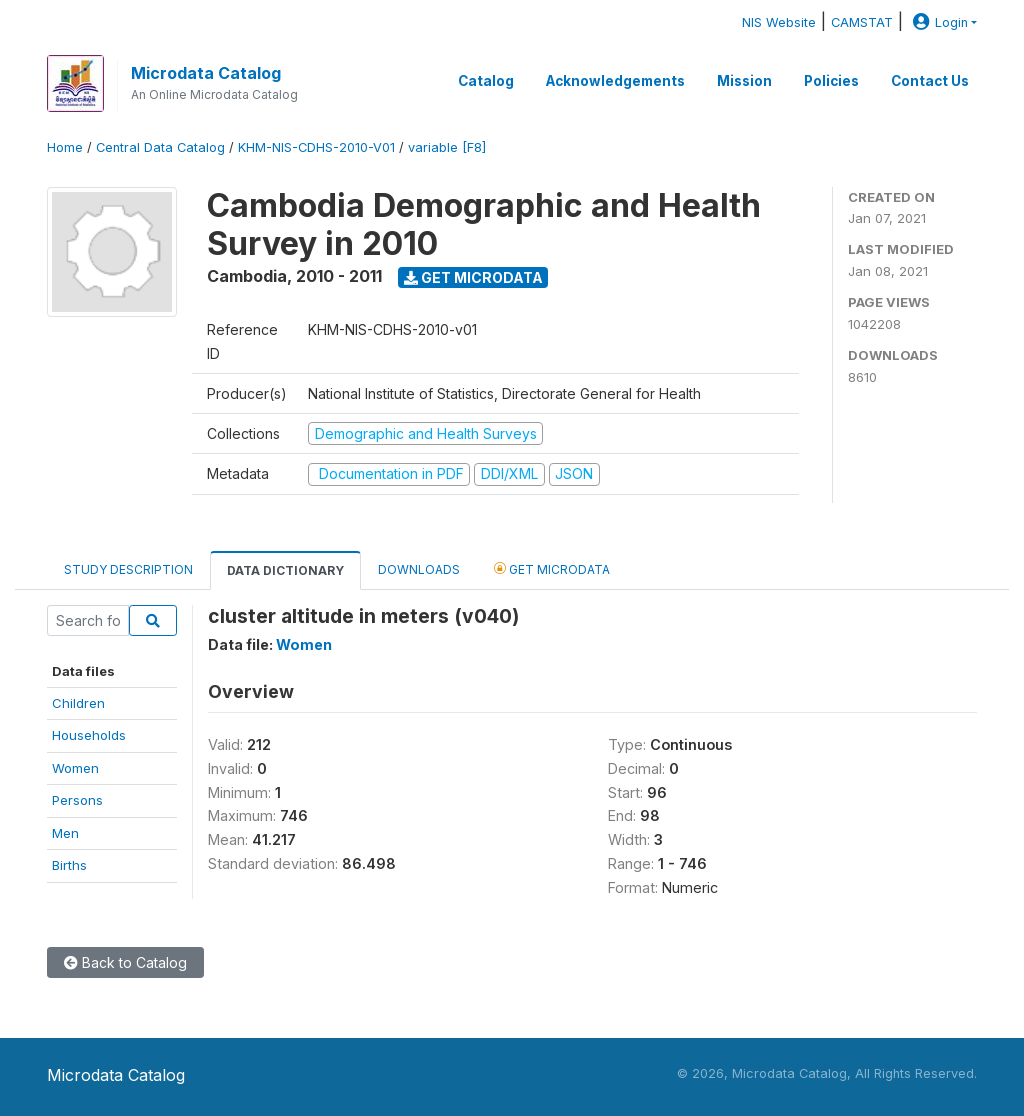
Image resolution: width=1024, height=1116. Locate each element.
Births (69, 865)
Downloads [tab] (419, 569)
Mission (744, 81)
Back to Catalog (125, 962)
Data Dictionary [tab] (285, 570)
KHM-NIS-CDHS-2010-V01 (316, 147)
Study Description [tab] (128, 569)
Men (65, 833)
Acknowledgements (615, 81)
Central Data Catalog (160, 147)
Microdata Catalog (206, 73)
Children (78, 703)
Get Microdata (473, 277)
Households (89, 735)
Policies (831, 81)
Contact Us (930, 81)
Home (65, 147)
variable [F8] (447, 147)
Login (938, 22)
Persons (77, 800)
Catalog (486, 81)
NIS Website (779, 22)
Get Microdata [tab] (552, 568)
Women (75, 768)
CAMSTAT (862, 22)
